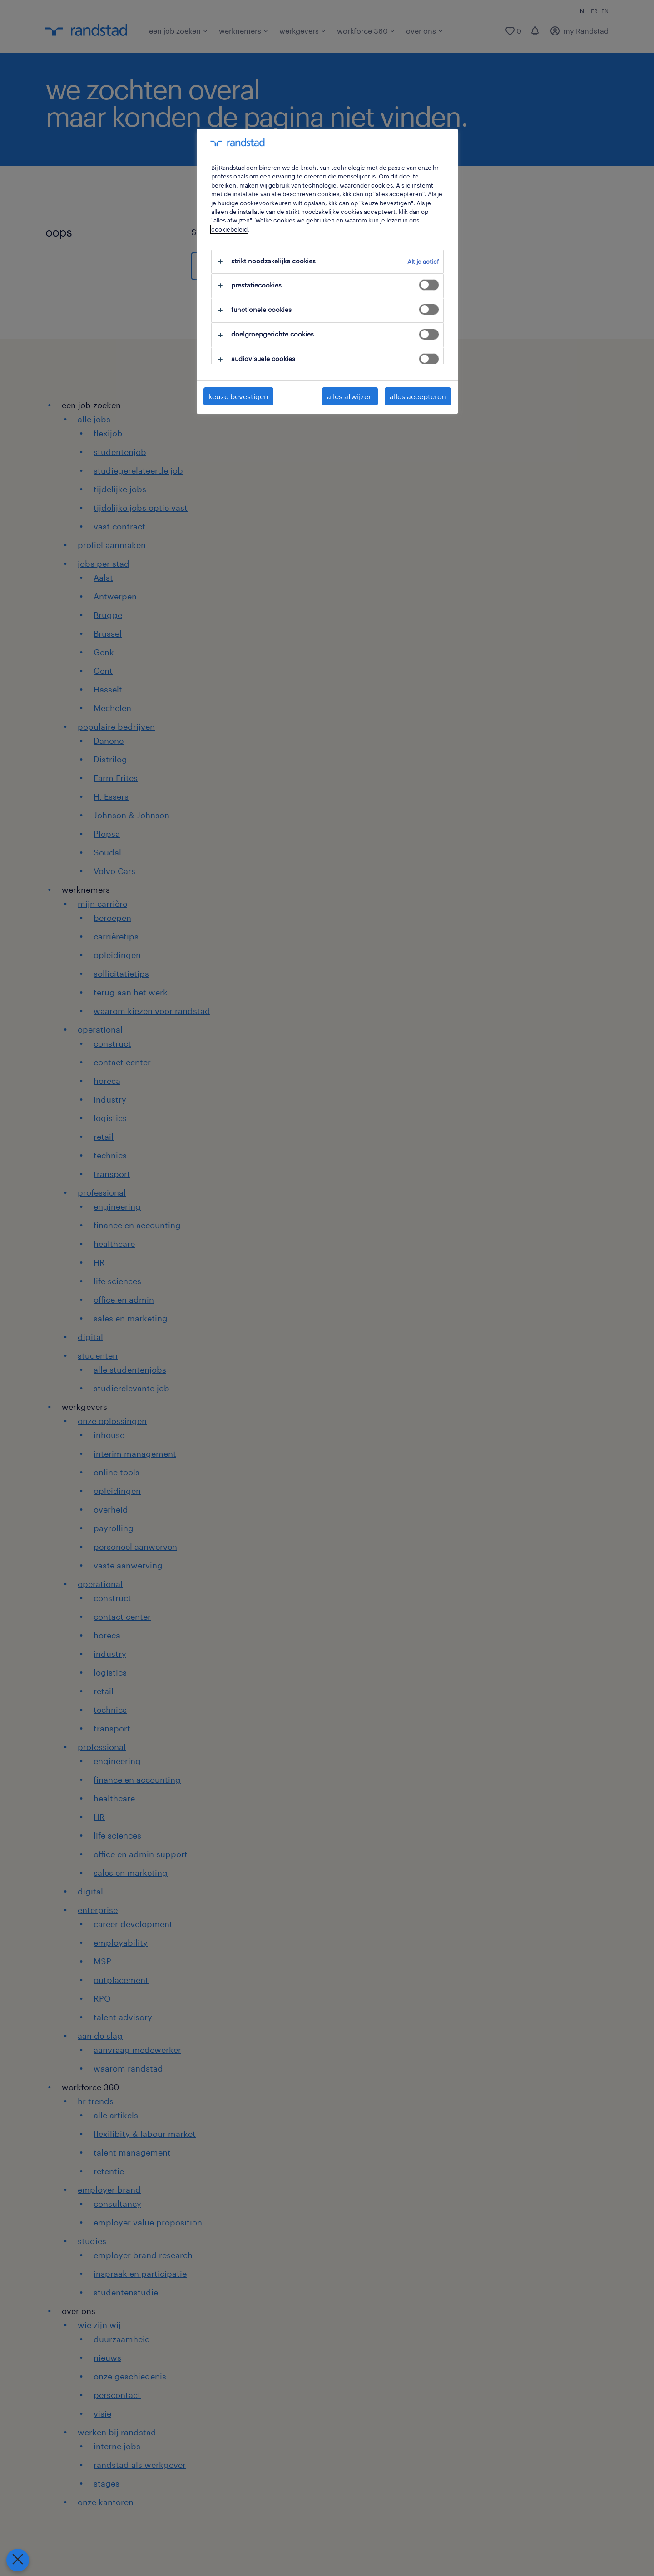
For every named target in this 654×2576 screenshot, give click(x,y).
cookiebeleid (229, 229)
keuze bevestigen (238, 396)
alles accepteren (418, 396)
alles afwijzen (350, 396)
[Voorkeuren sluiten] (16, 2560)
